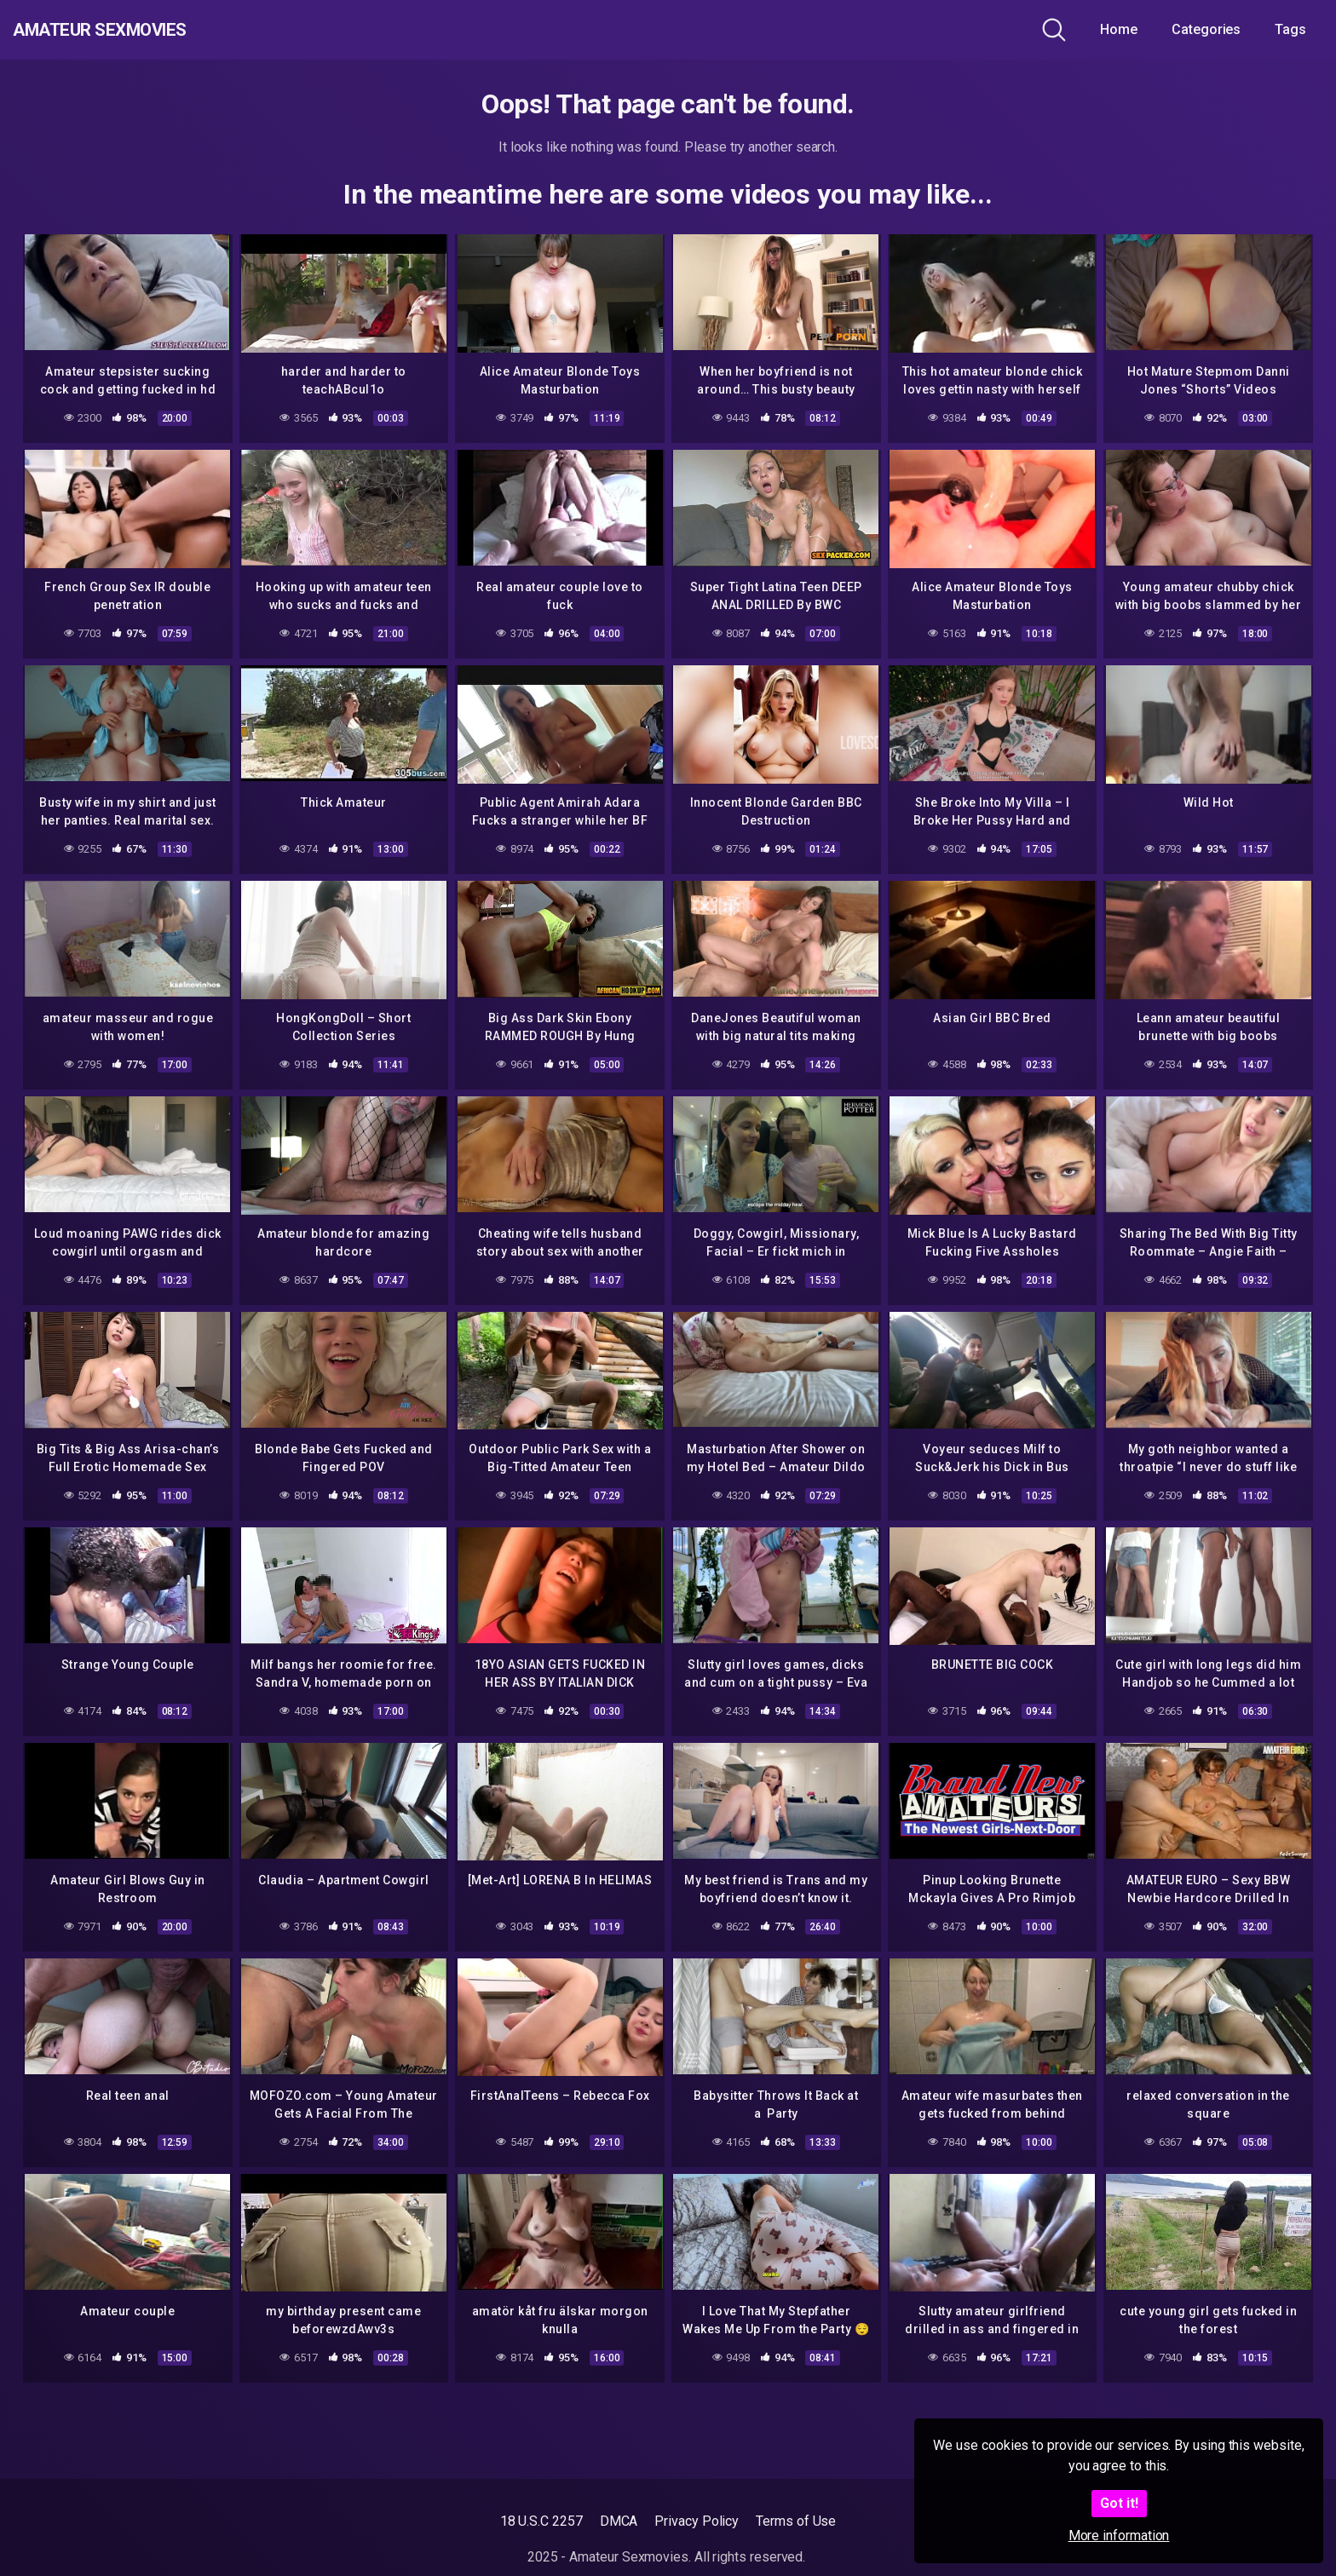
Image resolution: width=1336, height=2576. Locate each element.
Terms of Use (796, 2521)
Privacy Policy (696, 2521)
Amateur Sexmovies (135, 30)
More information (1119, 2535)
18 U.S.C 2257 (541, 2521)
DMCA (619, 2521)
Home (1118, 29)
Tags (1290, 29)
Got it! (1119, 2503)
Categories (1206, 29)
